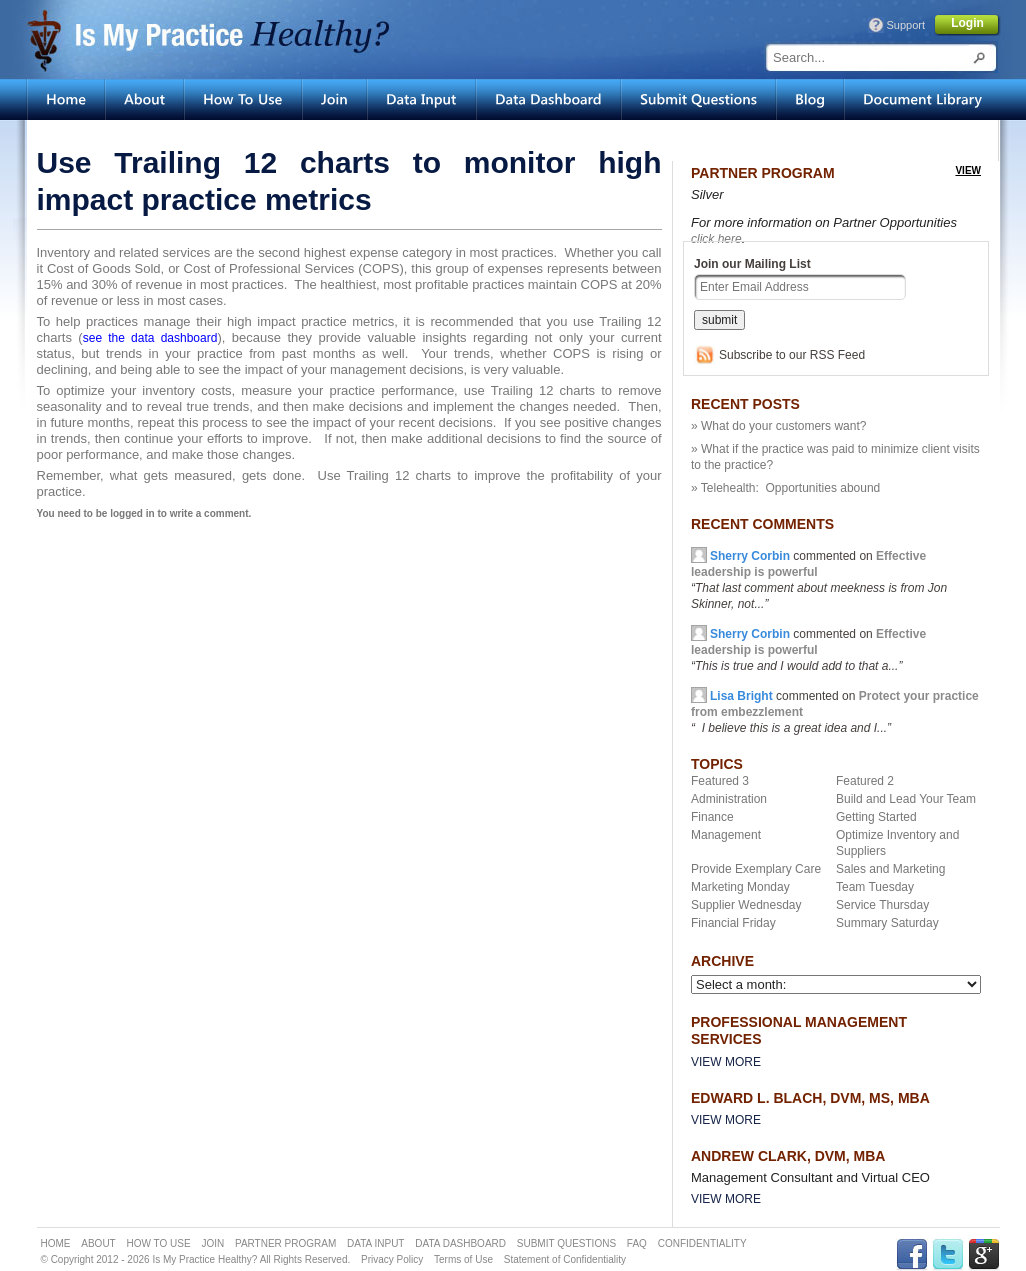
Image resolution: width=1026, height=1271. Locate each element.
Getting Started (876, 817)
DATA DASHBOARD (460, 1243)
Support (905, 25)
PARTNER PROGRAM (285, 1243)
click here (716, 239)
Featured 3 (720, 781)
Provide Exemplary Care (756, 869)
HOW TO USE (159, 1243)
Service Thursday (882, 905)
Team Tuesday (875, 887)
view (968, 170)
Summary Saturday (887, 923)
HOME (56, 1243)
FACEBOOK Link (912, 1254)
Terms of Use (463, 1259)
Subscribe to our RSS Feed (792, 355)
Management (726, 835)
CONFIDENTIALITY (702, 1243)
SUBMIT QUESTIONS (566, 1243)
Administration (729, 799)
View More (726, 1062)
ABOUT (98, 1243)
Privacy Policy (392, 1259)
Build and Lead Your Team (906, 799)
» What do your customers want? (778, 426)
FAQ (637, 1243)
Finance (712, 817)
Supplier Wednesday (746, 905)
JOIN (212, 1243)
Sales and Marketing (890, 869)
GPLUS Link (984, 1254)
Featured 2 (865, 781)
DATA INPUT (375, 1243)
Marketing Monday (740, 887)
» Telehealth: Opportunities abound (785, 488)
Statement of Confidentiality (565, 1259)
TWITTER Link (948, 1254)
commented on (808, 650)
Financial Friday (733, 923)
